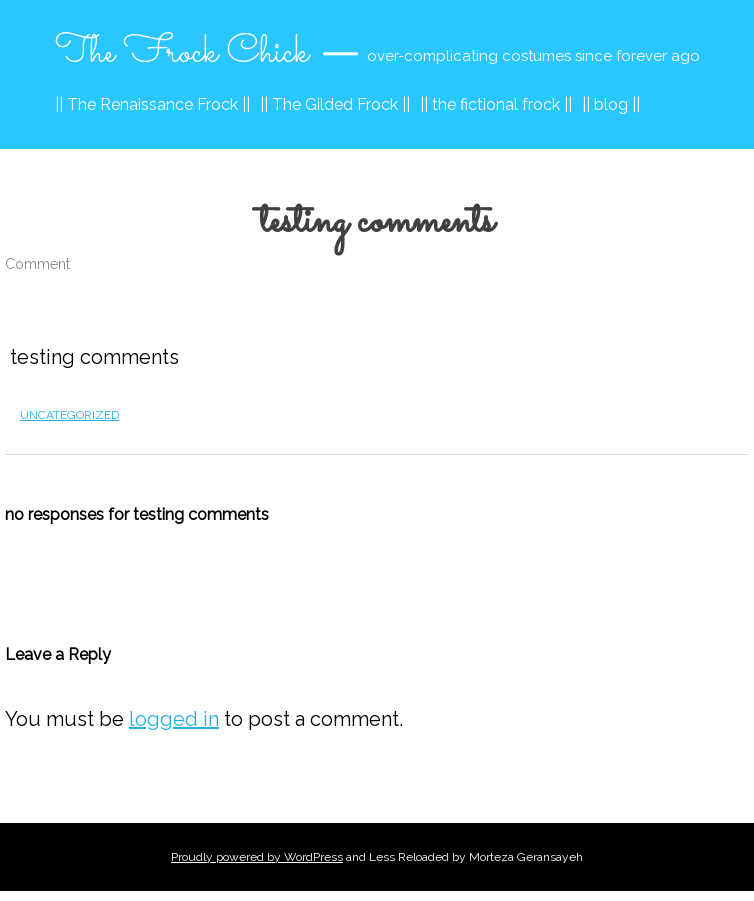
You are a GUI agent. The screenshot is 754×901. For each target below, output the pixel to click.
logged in (174, 719)
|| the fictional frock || (496, 104)
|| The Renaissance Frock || (152, 104)
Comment (37, 264)
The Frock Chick (182, 53)
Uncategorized (69, 415)
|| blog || (611, 104)
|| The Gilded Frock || (335, 104)
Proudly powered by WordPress (257, 857)
